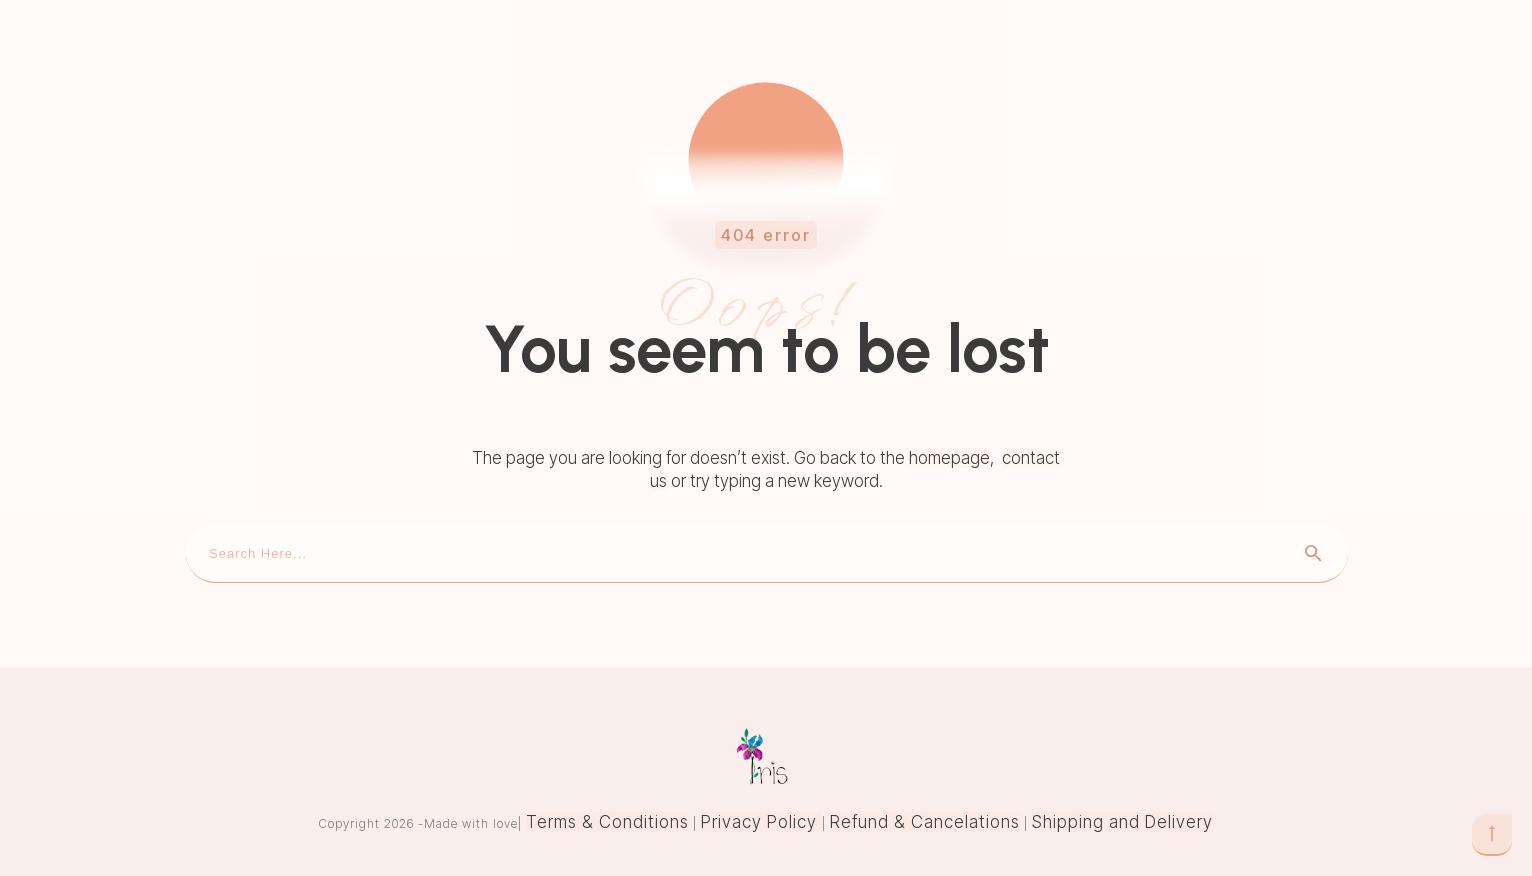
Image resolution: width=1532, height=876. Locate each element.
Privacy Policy (761, 822)
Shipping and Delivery (1122, 822)
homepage (949, 458)
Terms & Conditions (607, 822)
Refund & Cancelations (925, 822)
